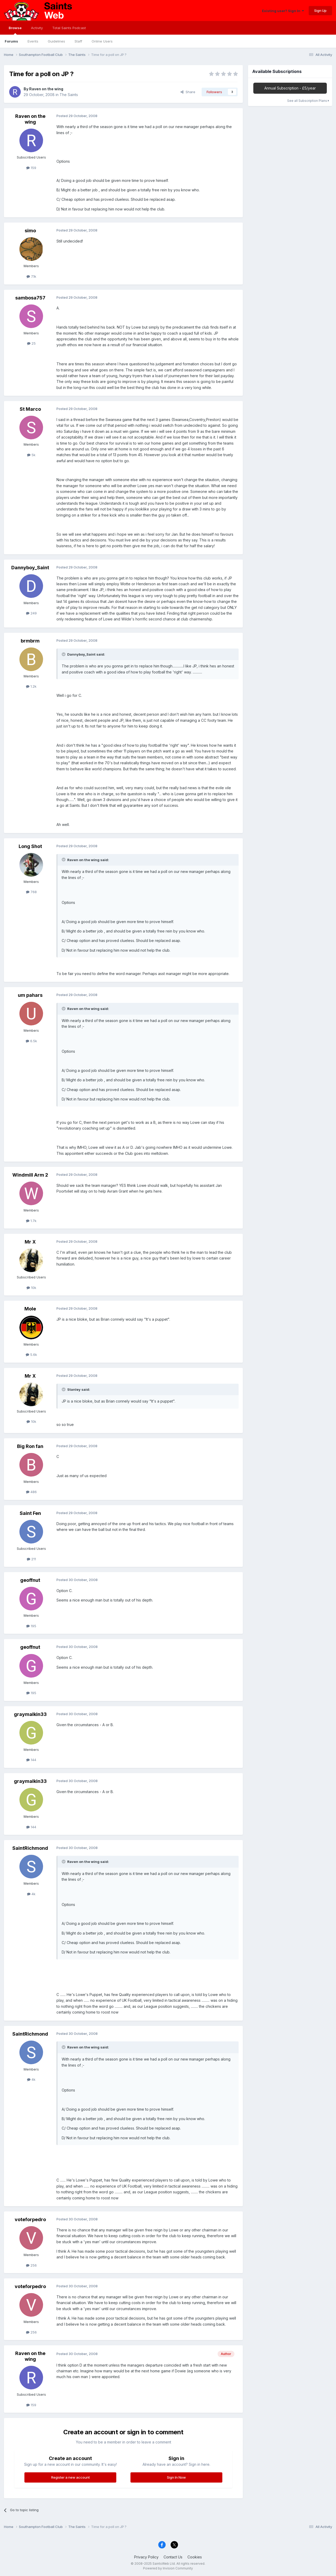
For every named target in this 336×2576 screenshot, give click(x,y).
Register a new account (70, 2477)
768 (31, 892)
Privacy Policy (146, 2557)
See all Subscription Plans (308, 101)
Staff (78, 41)
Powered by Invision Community (168, 2568)
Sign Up (320, 10)
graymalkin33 (30, 1714)
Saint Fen (30, 1513)
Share (188, 92)
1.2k (31, 686)
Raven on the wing (46, 89)
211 (31, 1559)
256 (31, 2265)
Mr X (30, 1242)
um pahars (30, 995)
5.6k (31, 1354)
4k (31, 1894)
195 (31, 1626)
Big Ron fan (30, 1446)
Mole (30, 1308)
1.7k (31, 1221)
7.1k (31, 276)
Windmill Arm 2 (30, 1175)
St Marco (30, 409)
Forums (11, 41)
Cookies (194, 2557)
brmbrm (30, 641)
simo (30, 230)
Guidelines (56, 41)
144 (31, 1760)
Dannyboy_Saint (30, 567)
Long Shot (30, 846)
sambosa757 (30, 298)
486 (31, 1492)
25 (31, 343)
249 (31, 613)
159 (31, 168)
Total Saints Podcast (69, 28)
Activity (37, 28)
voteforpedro (30, 2219)
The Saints (69, 94)
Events (33, 41)
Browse (15, 30)
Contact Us (173, 2557)
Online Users (102, 41)
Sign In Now (176, 2477)
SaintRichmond (30, 1848)
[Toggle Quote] (64, 654)
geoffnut (30, 1580)
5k (31, 455)
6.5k (31, 1041)
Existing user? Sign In (283, 11)
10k (31, 1288)
